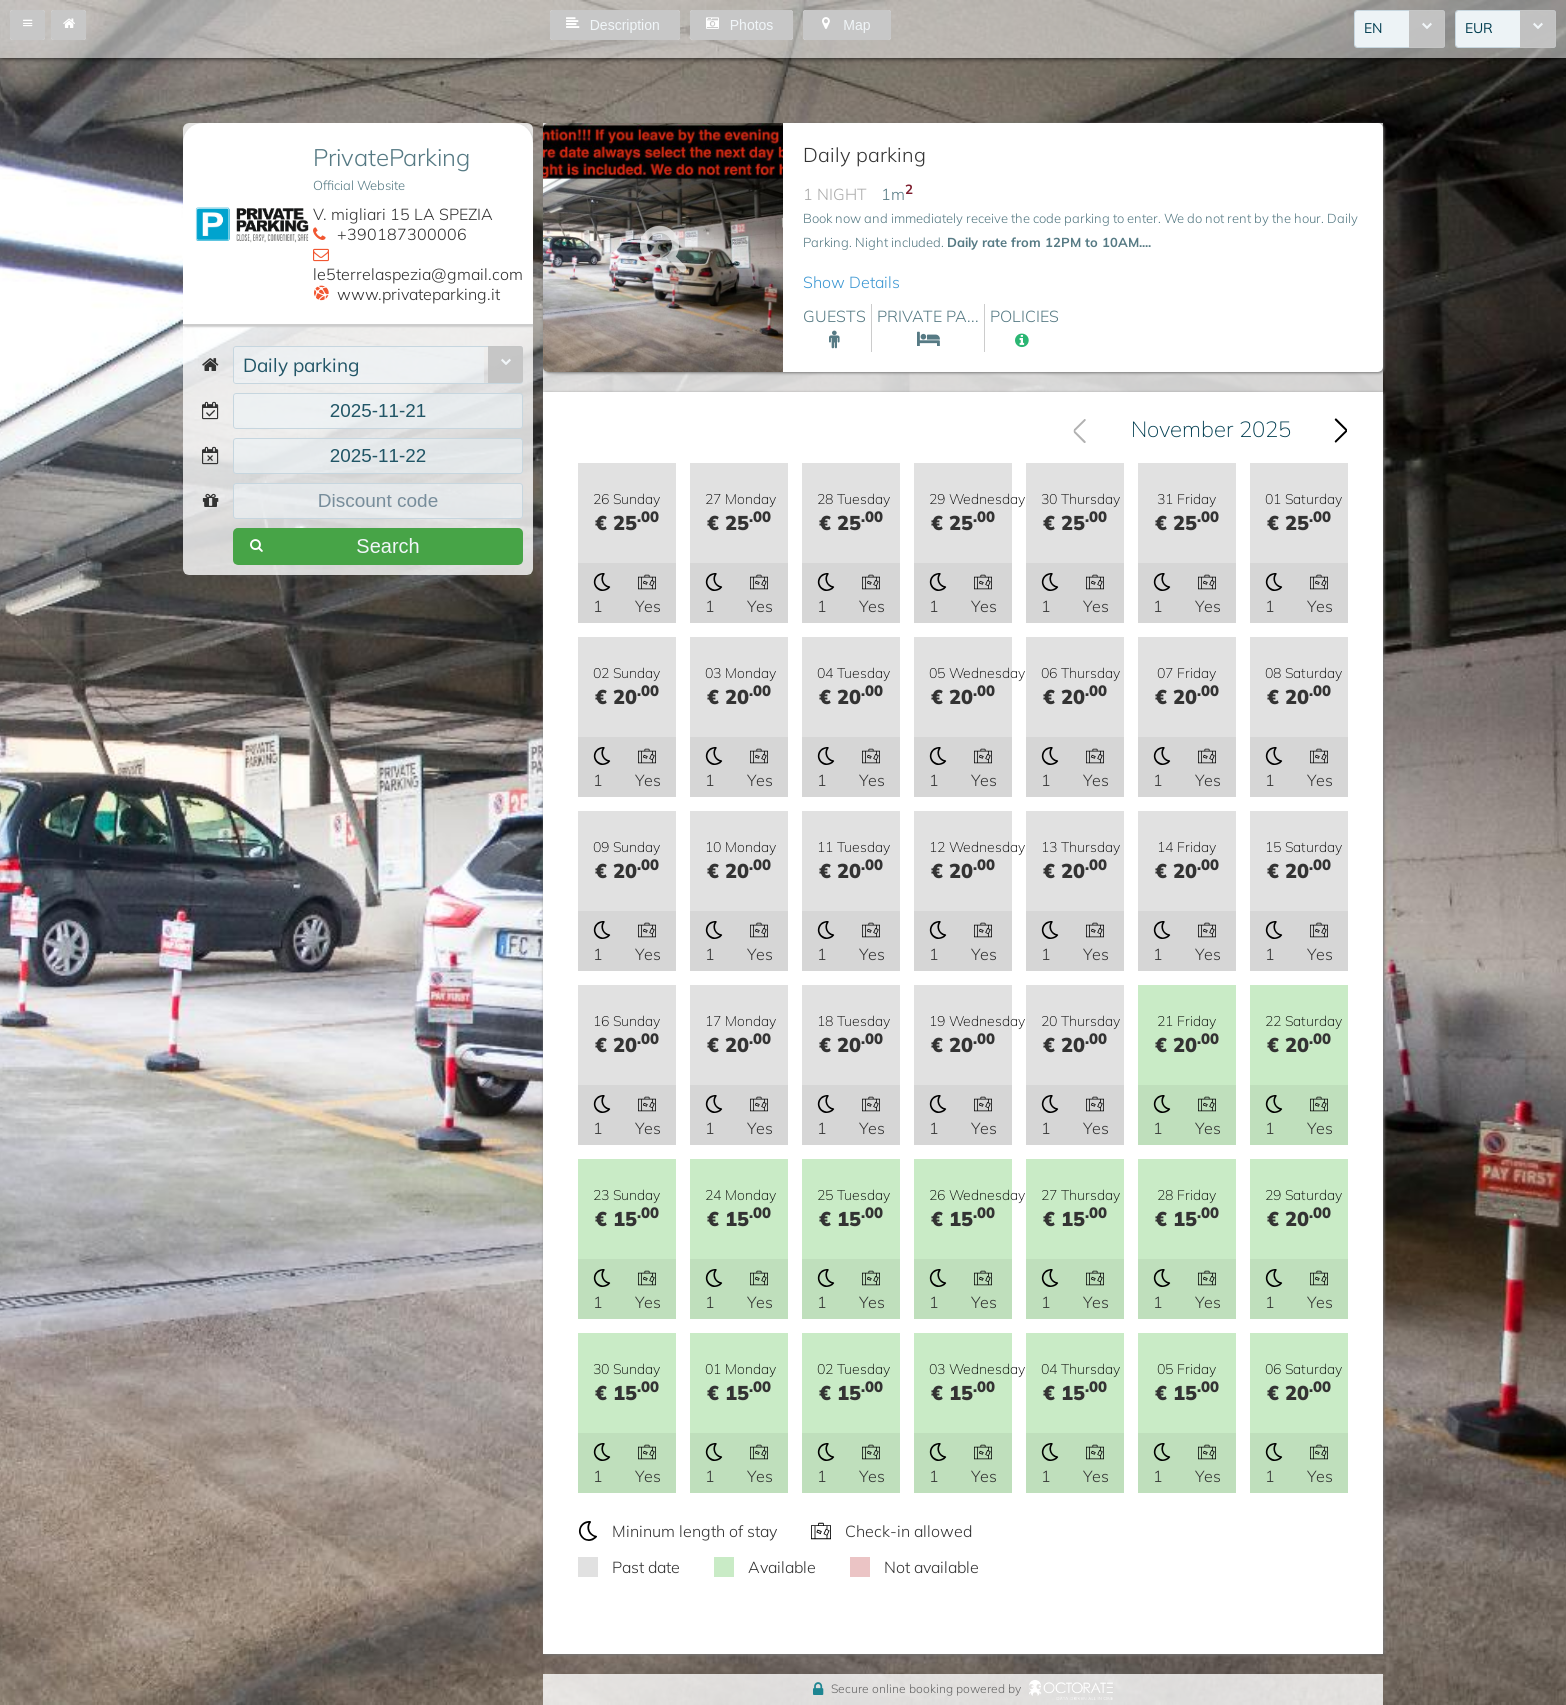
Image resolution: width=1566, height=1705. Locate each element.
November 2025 (1211, 430)
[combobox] (1399, 29)
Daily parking (301, 365)
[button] (27, 25)
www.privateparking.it (418, 294)
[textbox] (378, 411)
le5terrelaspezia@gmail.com (418, 274)
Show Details (851, 282)
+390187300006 (402, 234)
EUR (1479, 29)
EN (1373, 29)
